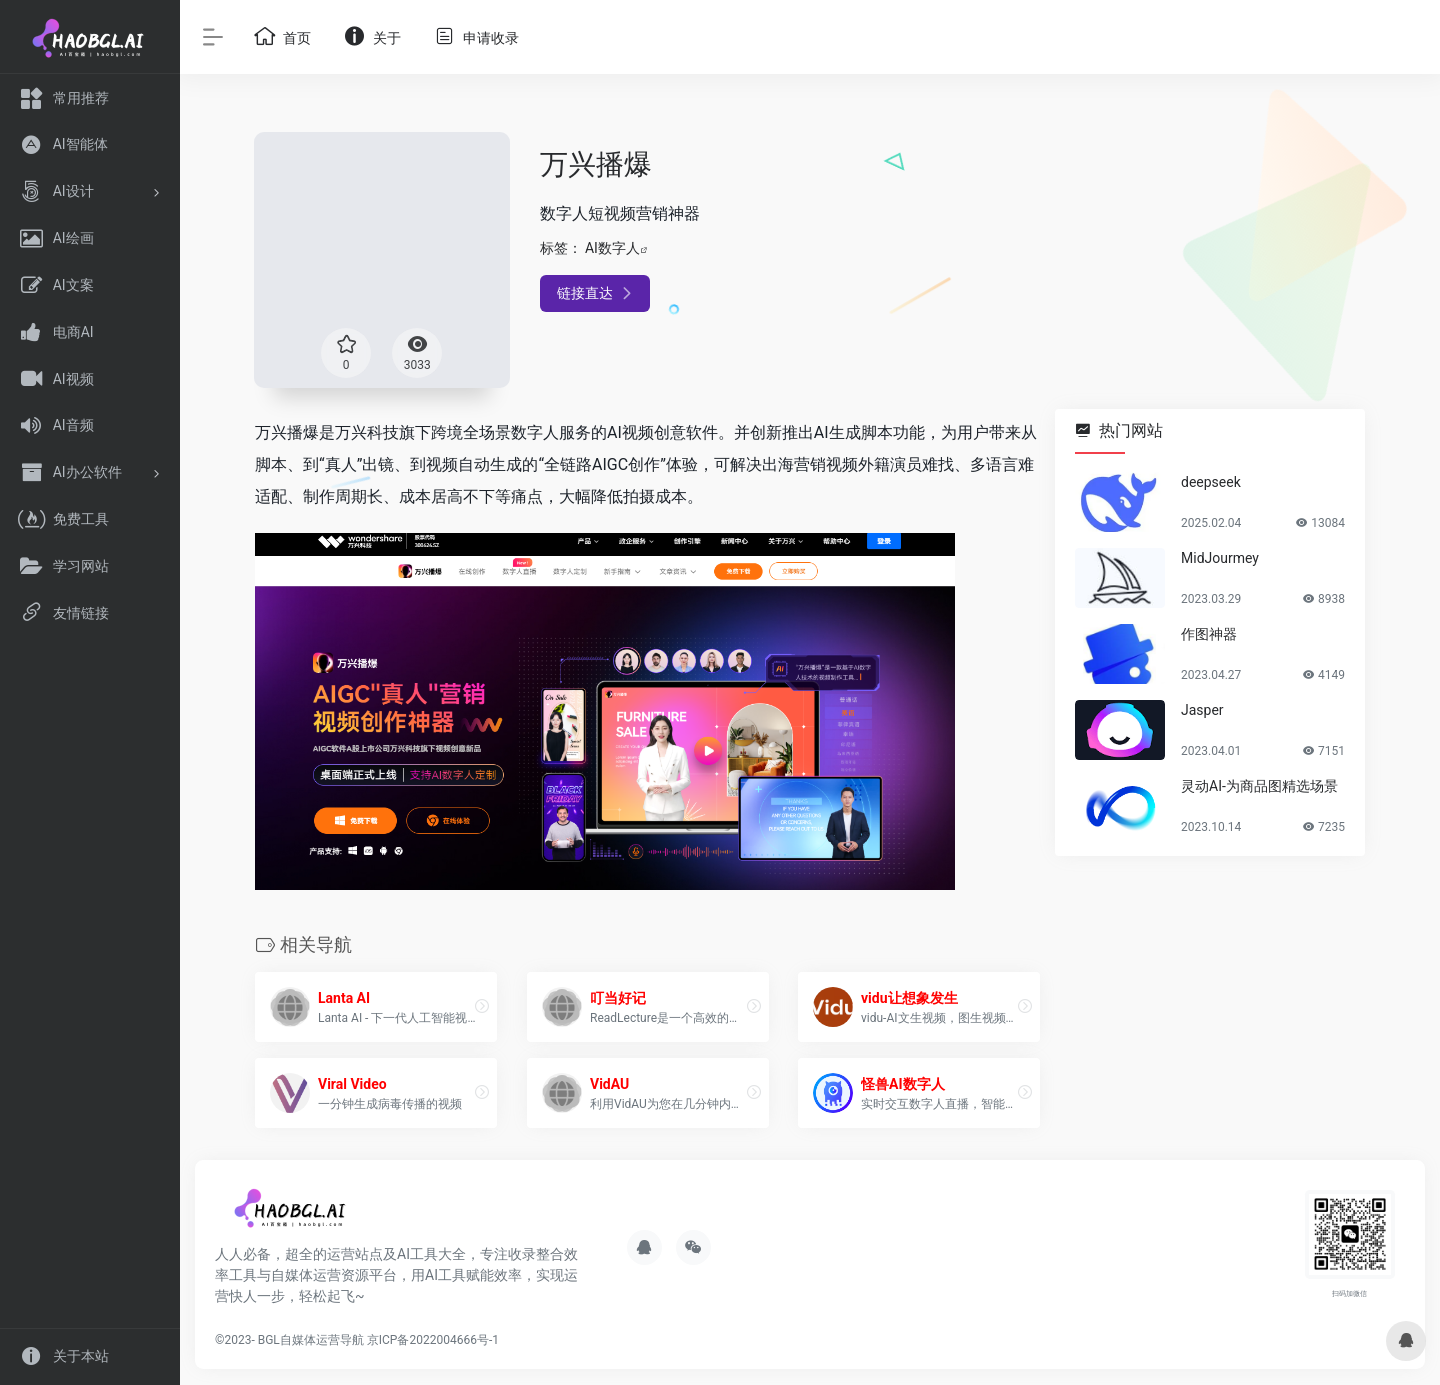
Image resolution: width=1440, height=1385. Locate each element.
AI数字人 (612, 248)
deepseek (1211, 482)
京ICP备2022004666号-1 (433, 1340)
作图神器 (1209, 634)
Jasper (1202, 710)
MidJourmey (1220, 558)
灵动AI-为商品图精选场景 (1259, 786)
